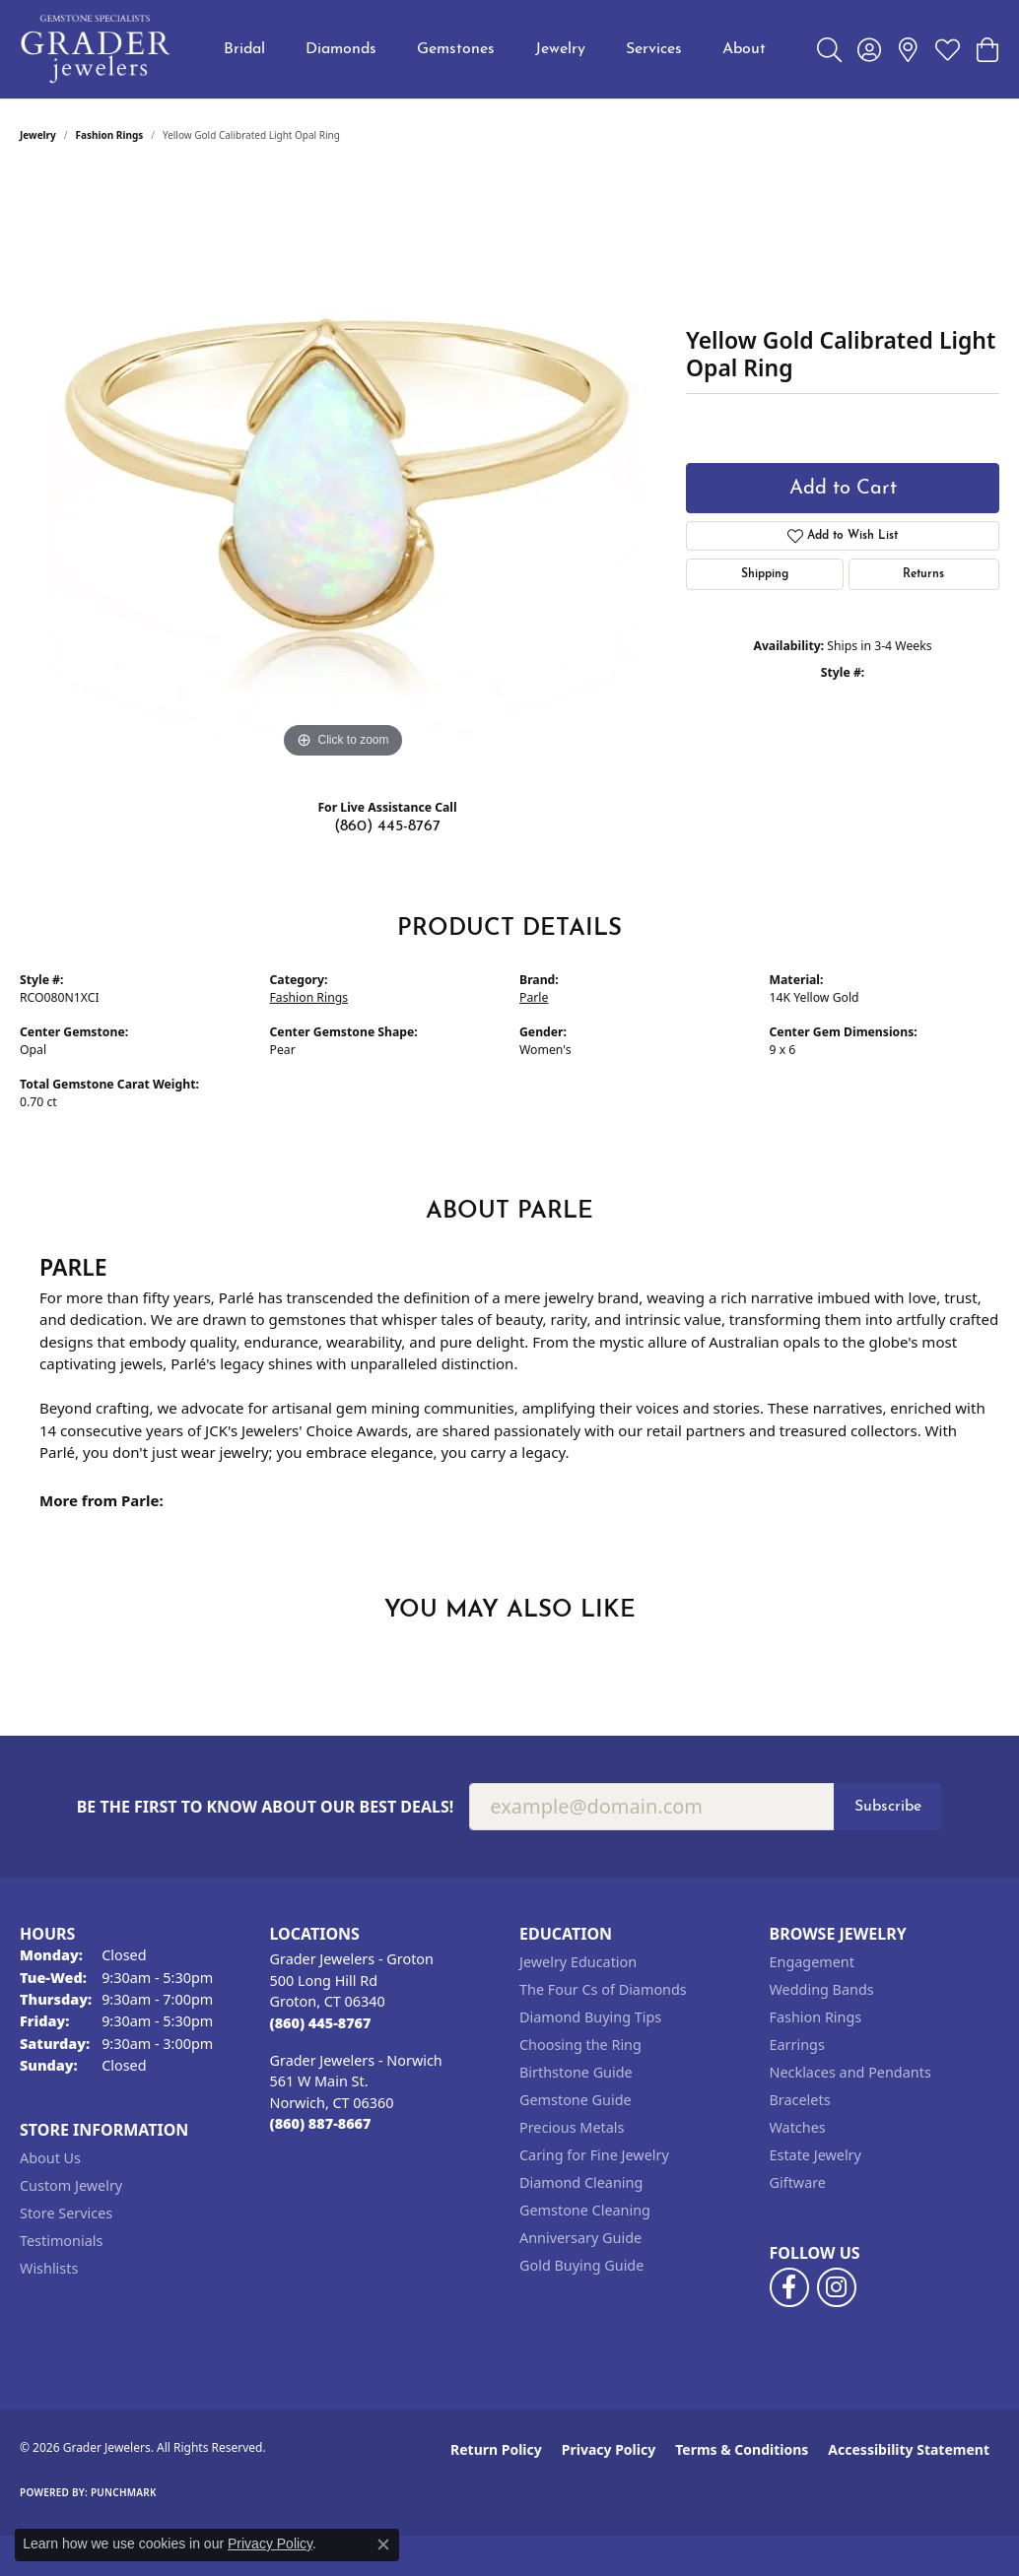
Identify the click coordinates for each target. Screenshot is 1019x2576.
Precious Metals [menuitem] (571, 2127)
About (744, 49)
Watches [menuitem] (798, 2127)
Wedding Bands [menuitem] (822, 1989)
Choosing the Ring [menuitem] (580, 2044)
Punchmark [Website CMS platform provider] (124, 2492)
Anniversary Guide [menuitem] (580, 2237)
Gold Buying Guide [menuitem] (581, 2265)
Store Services (66, 2213)
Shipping (764, 574)
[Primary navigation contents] (494, 49)
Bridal (244, 49)
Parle (533, 997)
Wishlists (49, 2268)
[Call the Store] (321, 2023)
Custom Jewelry (71, 2185)
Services (654, 49)
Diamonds (341, 49)
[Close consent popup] (383, 2544)
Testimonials (61, 2240)
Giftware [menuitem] (798, 2182)
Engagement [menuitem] (812, 1961)
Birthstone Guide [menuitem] (576, 2072)
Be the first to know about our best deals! (265, 1807)
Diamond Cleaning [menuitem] (581, 2182)
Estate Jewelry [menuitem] (815, 2155)
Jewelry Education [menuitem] (578, 1961)
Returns (923, 574)
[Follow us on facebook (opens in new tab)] (789, 2287)
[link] (908, 49)
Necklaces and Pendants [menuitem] (850, 2072)
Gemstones (456, 49)
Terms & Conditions (741, 2449)
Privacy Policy (608, 2449)
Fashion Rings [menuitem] (816, 2017)
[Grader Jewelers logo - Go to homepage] (96, 49)
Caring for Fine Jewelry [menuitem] (594, 2155)
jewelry (38, 135)
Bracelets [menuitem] (800, 2099)
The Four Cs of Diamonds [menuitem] (603, 1989)
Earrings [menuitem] (797, 2044)
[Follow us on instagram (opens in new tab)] (836, 2287)
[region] (343, 467)
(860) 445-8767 (387, 826)
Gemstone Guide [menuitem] (575, 2099)
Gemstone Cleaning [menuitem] (584, 2210)
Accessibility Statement (908, 2449)
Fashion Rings (110, 135)
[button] (829, 49)
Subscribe (887, 1807)
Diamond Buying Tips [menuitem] (590, 2017)
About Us (50, 2157)
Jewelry (560, 49)
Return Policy (496, 2449)
